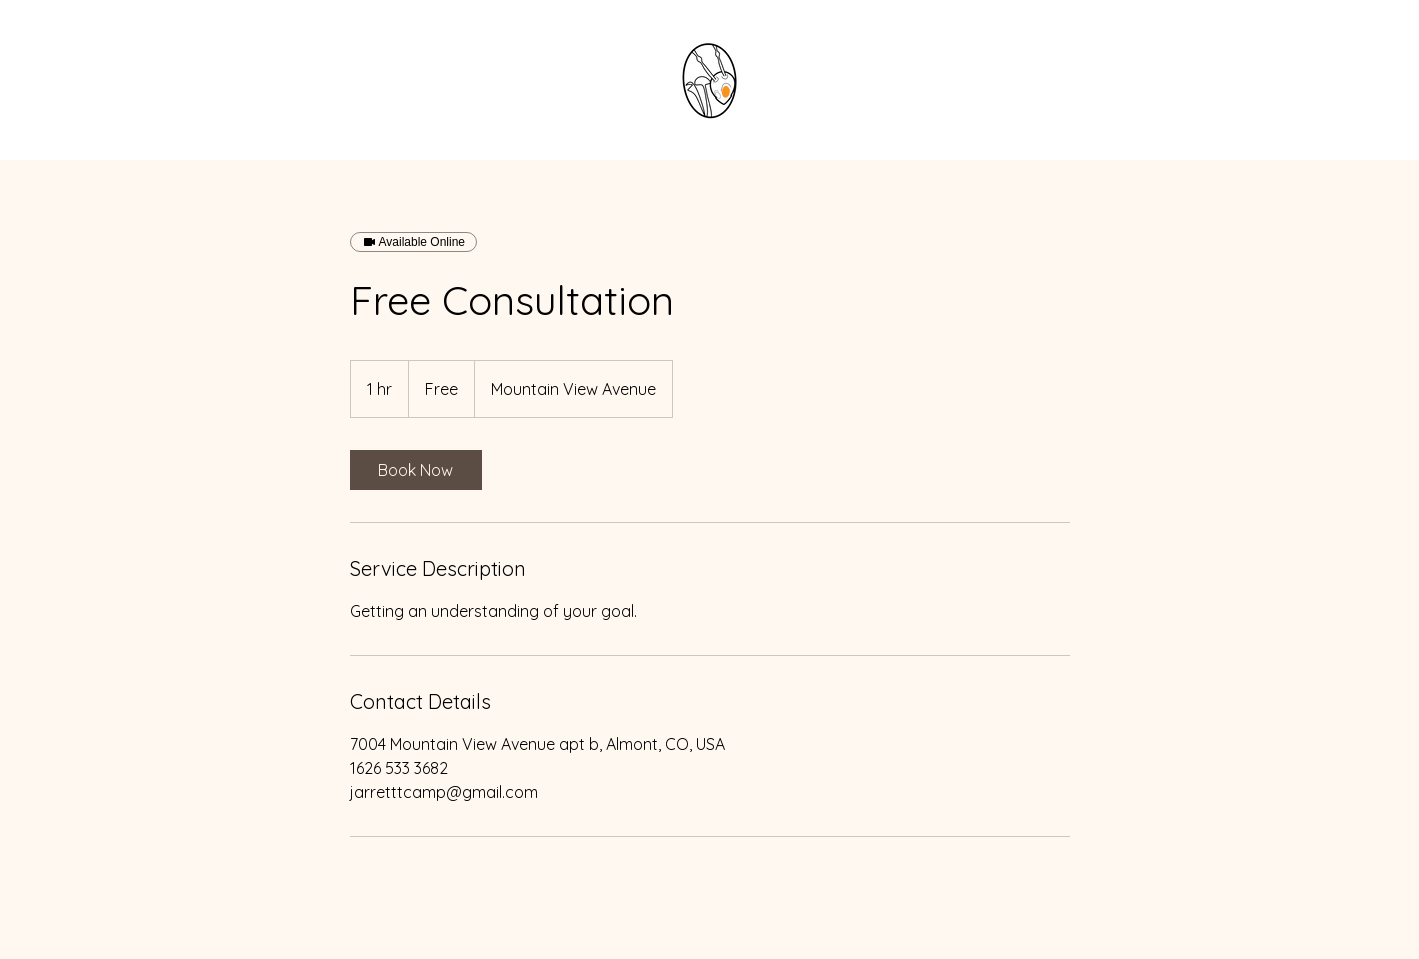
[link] (416, 470)
